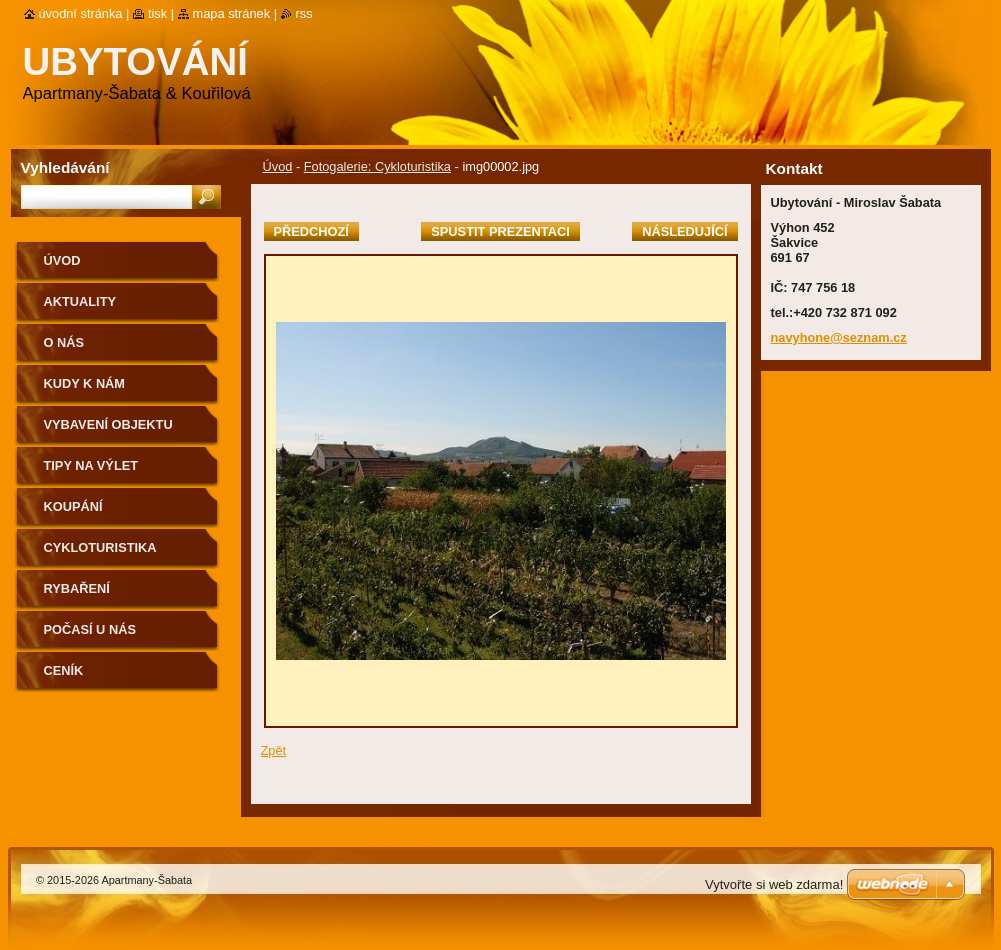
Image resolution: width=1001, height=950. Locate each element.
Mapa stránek (232, 13)
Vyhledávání (65, 167)
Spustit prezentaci (500, 231)
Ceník (64, 670)
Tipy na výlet (91, 465)
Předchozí (311, 231)
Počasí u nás (90, 629)
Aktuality (80, 301)
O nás (64, 342)
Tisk (157, 13)
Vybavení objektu (108, 424)
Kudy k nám (85, 383)
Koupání (73, 506)
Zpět (274, 750)
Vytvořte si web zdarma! (774, 884)
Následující (684, 231)
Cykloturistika (100, 547)
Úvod (278, 166)
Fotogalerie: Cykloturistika (377, 166)
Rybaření (77, 588)
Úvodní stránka (81, 13)
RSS (304, 13)
